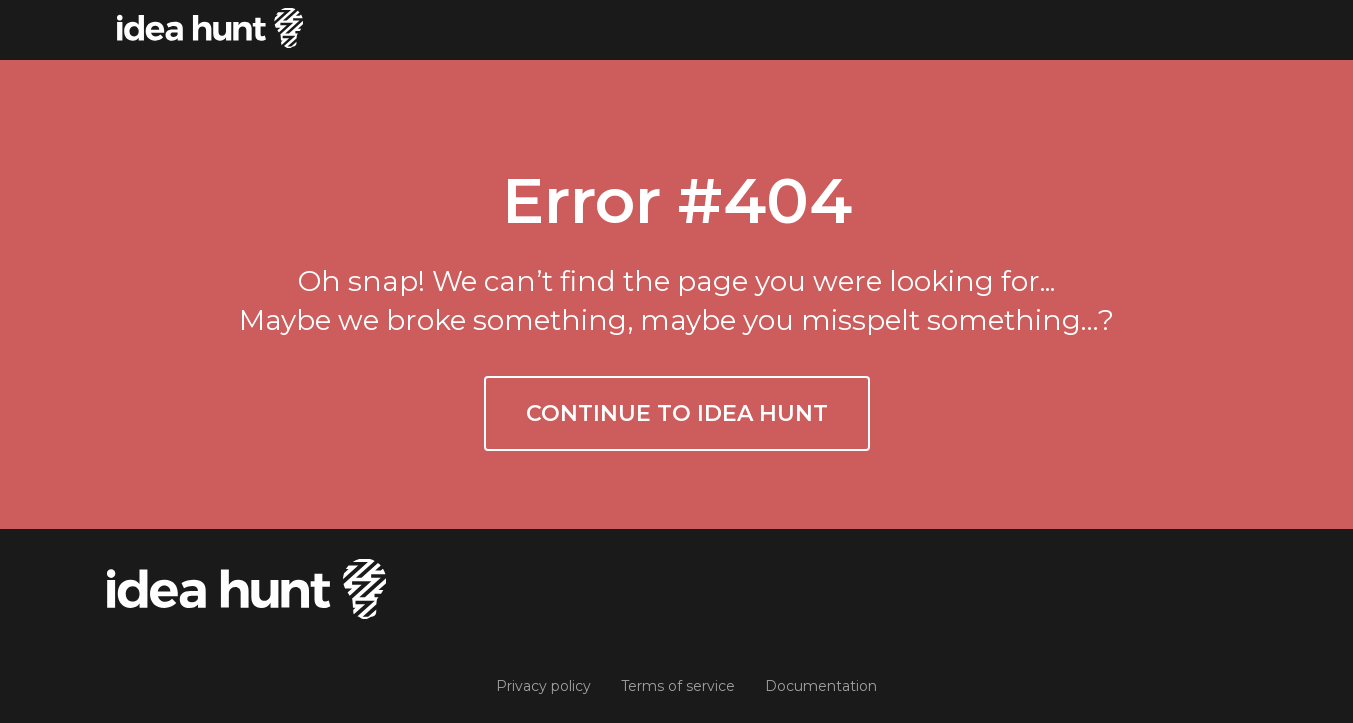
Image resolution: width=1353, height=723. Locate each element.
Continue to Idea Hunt (677, 413)
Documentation (821, 686)
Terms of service (678, 686)
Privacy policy (543, 686)
